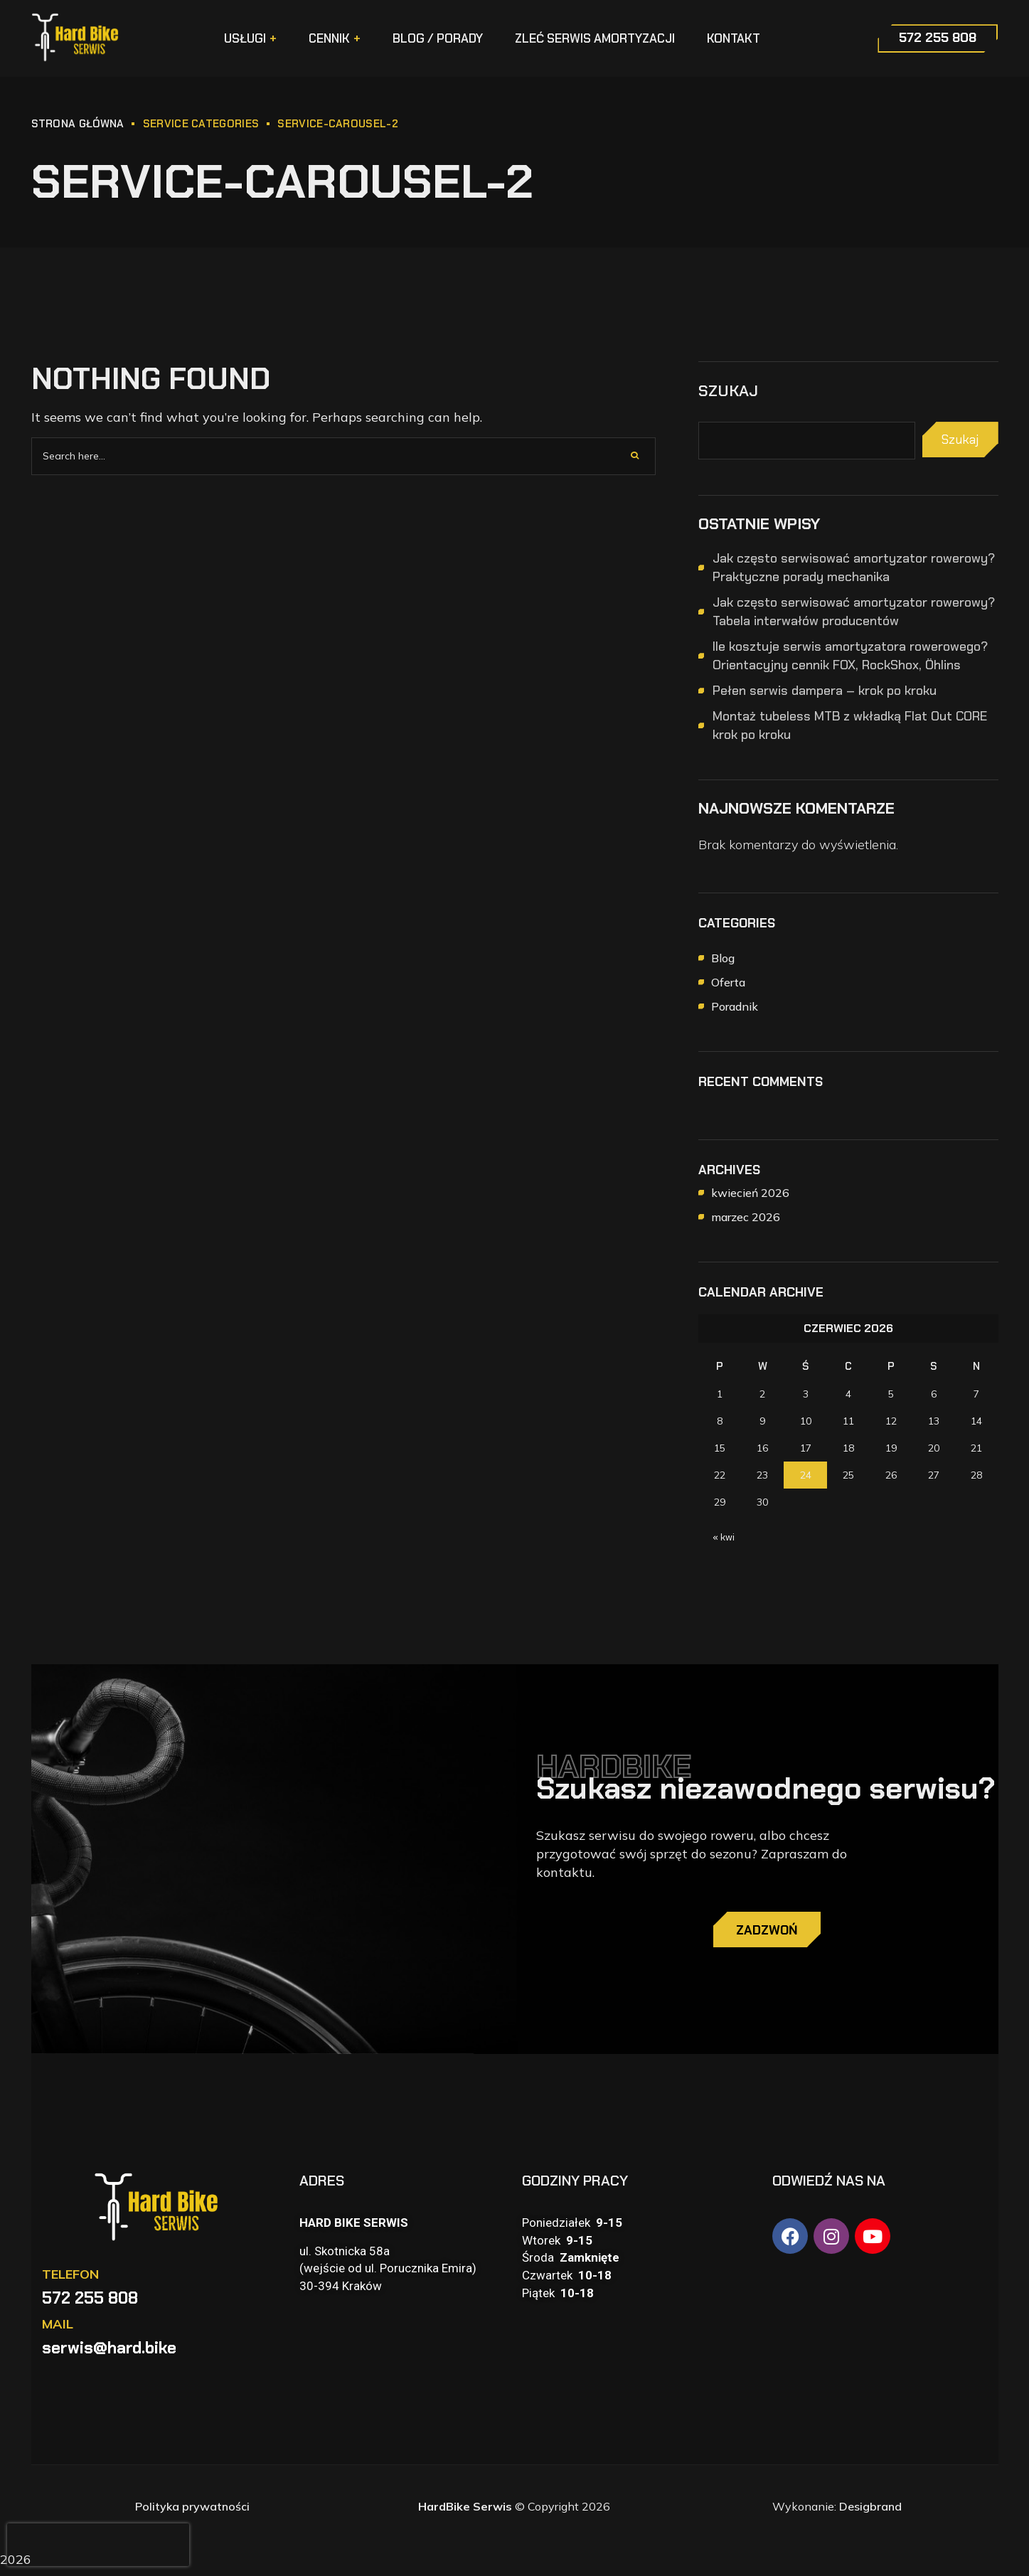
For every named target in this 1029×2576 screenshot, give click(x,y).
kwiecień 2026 (750, 1193)
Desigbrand (870, 2513)
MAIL (57, 2331)
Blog (723, 958)
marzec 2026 (745, 1217)
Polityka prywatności (192, 2513)
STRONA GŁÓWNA (77, 124)
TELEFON (70, 2281)
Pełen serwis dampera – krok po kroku (825, 690)
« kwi (724, 1537)
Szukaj (728, 391)
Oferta (728, 982)
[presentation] (98, 2544)
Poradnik (734, 1006)
